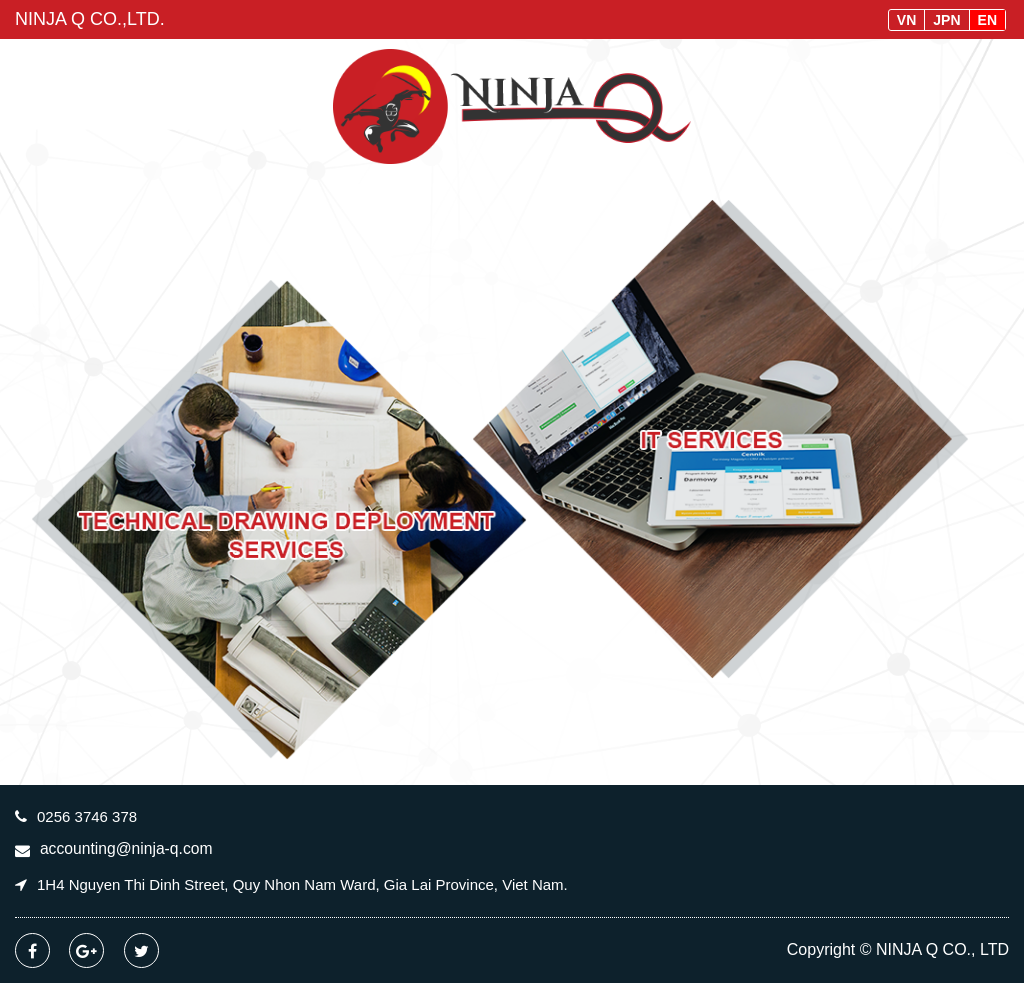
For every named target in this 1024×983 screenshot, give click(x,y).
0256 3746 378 (87, 816)
